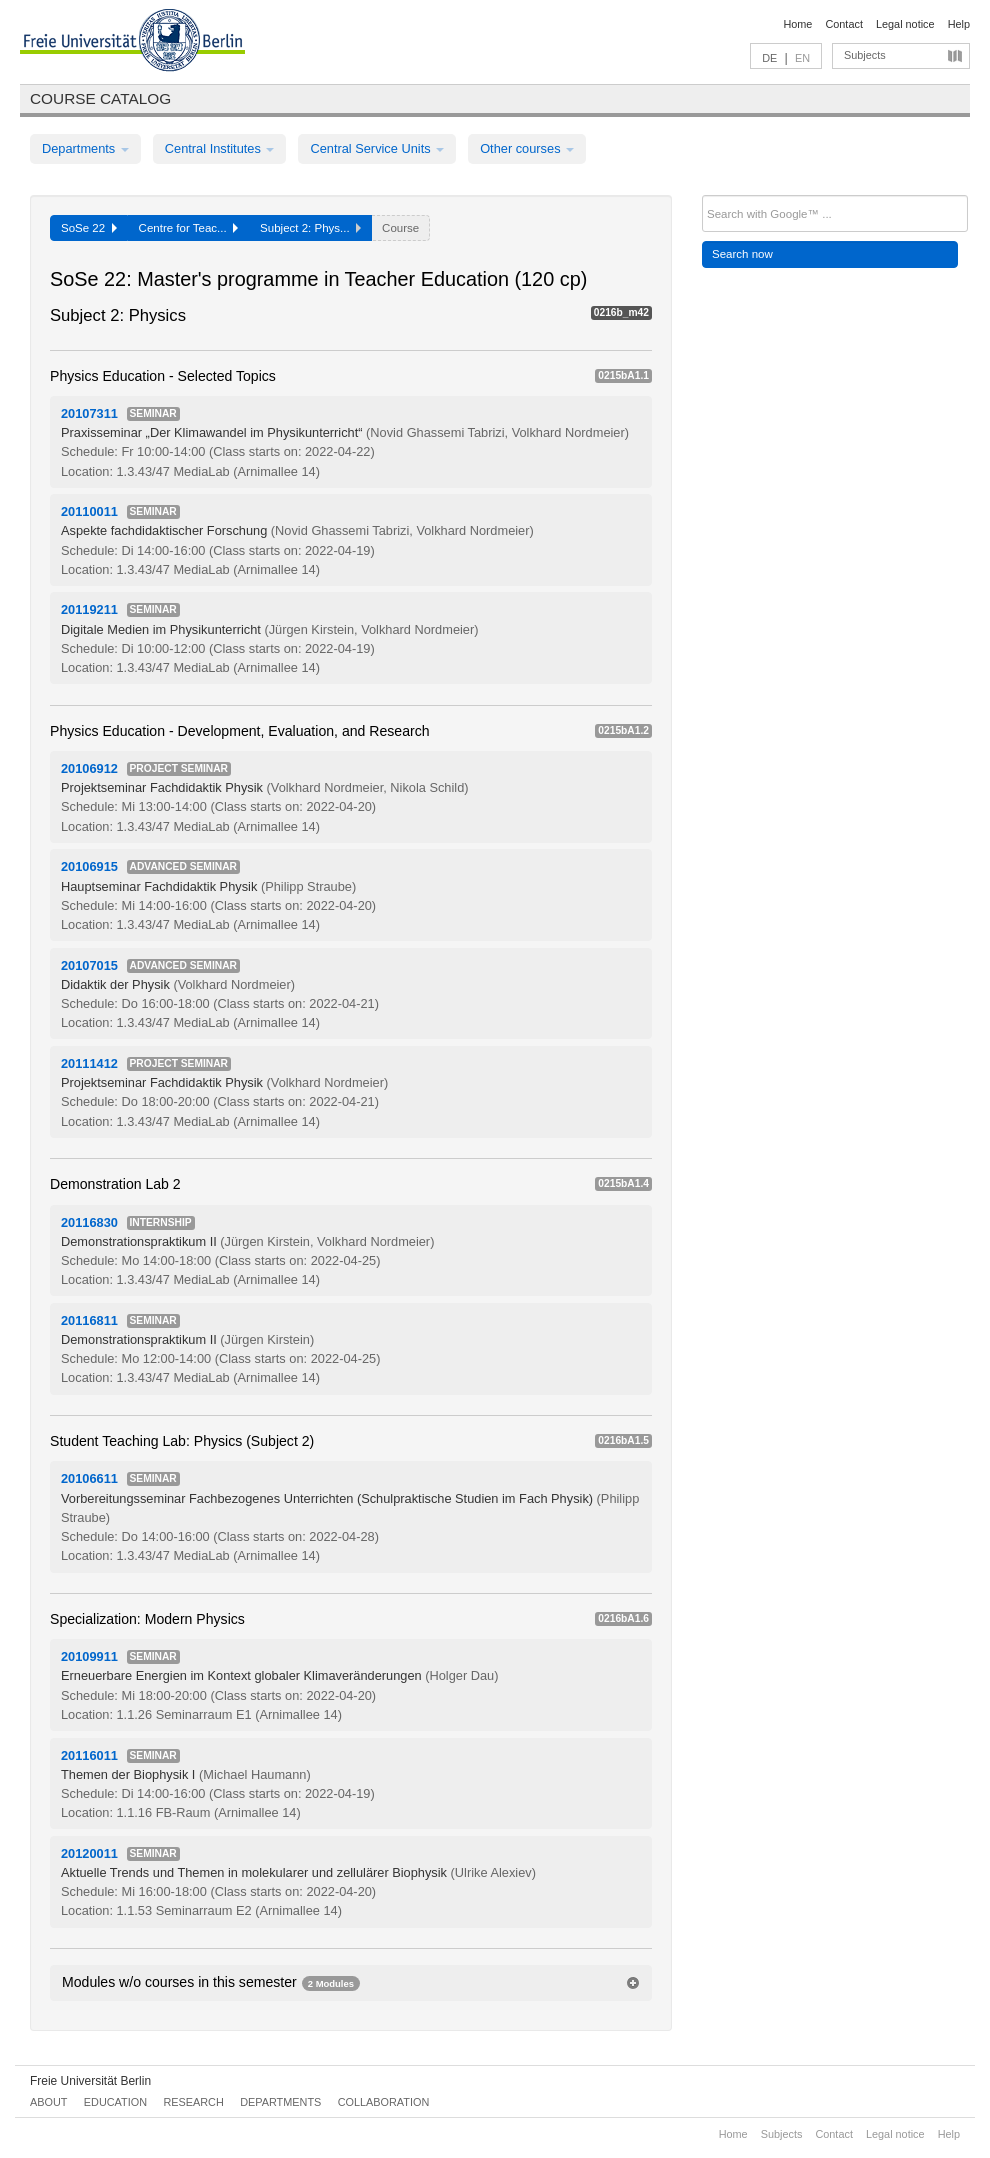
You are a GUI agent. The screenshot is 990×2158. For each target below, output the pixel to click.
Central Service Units (377, 148)
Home (797, 24)
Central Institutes (220, 148)
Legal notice (905, 24)
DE (769, 58)
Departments (85, 148)
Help (959, 24)
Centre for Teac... (189, 228)
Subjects (865, 55)
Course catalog (100, 98)
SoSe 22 (89, 228)
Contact (843, 24)
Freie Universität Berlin (90, 2081)
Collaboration (384, 2102)
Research (193, 2102)
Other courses (527, 148)
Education (115, 2102)
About (48, 2102)
